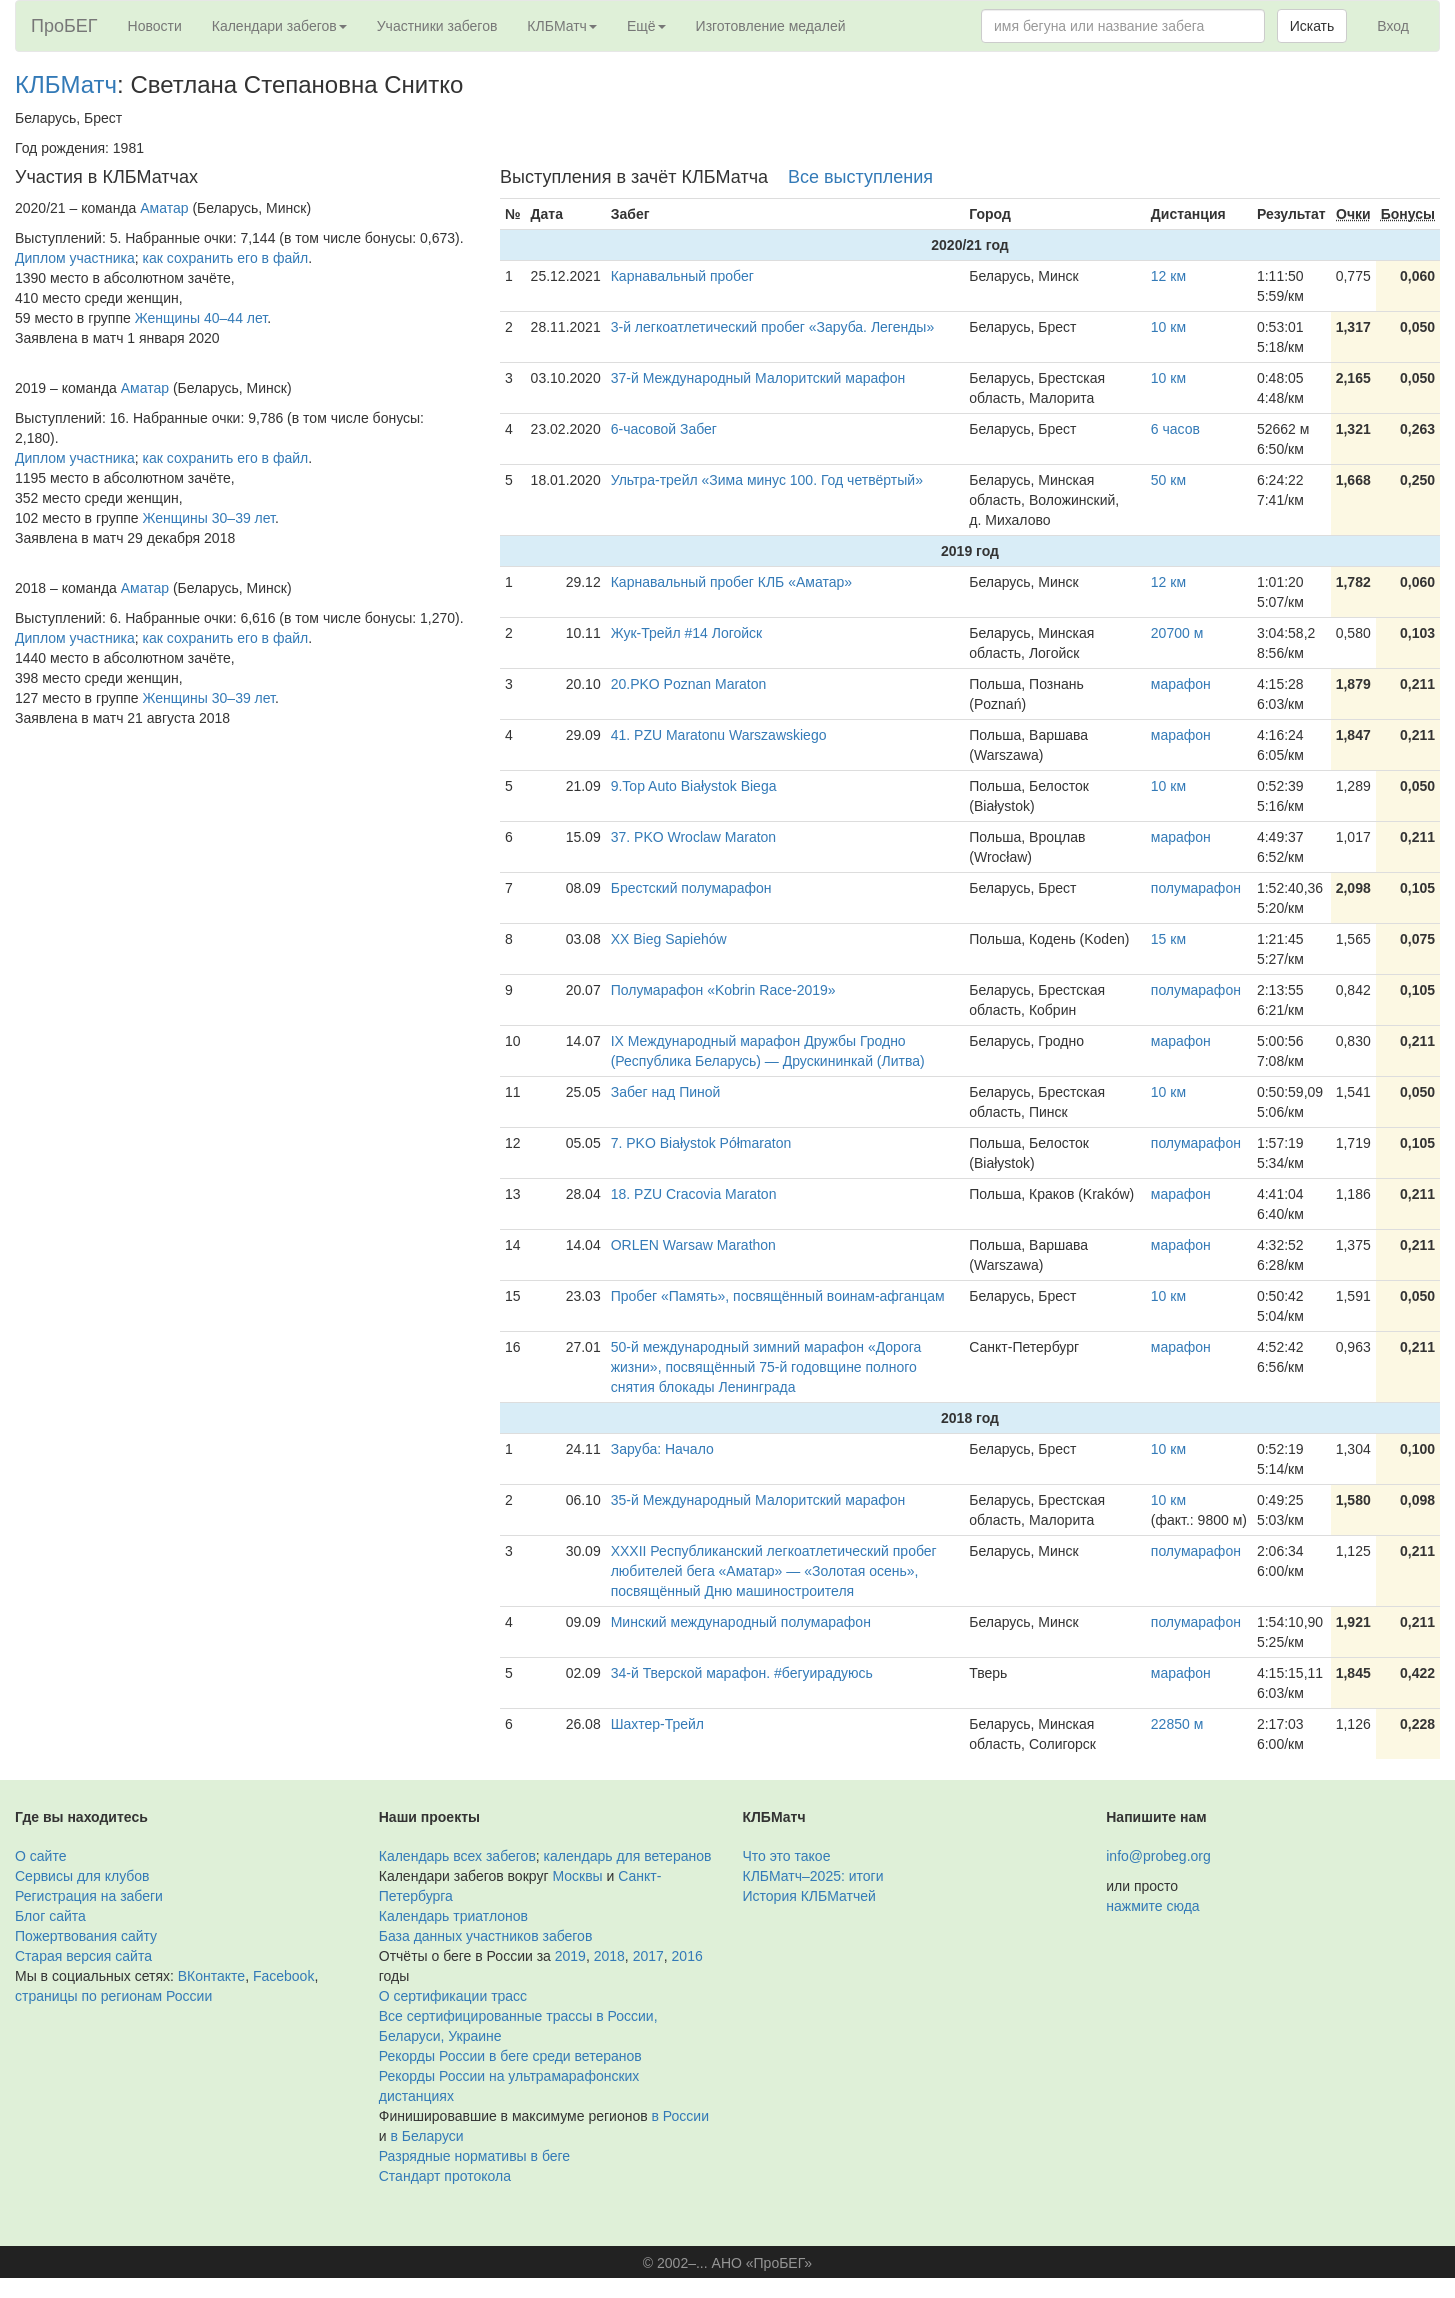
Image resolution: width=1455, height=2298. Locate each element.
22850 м (1177, 1724)
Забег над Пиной (666, 1092)
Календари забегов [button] (279, 26)
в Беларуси (426, 2136)
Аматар (164, 208)
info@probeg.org (1158, 1856)
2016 (687, 1956)
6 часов (1175, 429)
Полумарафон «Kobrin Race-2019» (723, 990)
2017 (648, 1956)
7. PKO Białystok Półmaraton (701, 1143)
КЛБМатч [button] (562, 26)
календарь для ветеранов (628, 1856)
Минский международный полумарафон (741, 1622)
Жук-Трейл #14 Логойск (687, 633)
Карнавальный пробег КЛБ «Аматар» (731, 582)
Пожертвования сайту (86, 1936)
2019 (570, 1956)
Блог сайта (50, 1916)
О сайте (40, 1856)
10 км (1168, 327)
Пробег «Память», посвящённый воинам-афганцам (778, 1296)
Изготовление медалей (771, 26)
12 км (1168, 276)
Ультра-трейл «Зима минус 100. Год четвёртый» (767, 480)
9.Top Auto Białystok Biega (694, 786)
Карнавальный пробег (682, 276)
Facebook (283, 1976)
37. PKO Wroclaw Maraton (693, 837)
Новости (155, 26)
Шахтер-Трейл (657, 1724)
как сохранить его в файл (226, 258)
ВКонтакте (211, 1976)
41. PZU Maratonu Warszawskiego (719, 735)
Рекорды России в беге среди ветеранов (510, 2056)
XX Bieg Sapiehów (669, 939)
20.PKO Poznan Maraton (689, 684)
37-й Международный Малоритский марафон (758, 378)
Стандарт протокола (445, 2176)
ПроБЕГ (64, 26)
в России (680, 2116)
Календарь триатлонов (453, 1916)
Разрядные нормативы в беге (474, 2156)
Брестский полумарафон (691, 888)
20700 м (1177, 633)
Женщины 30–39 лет (209, 518)
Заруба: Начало (662, 1449)
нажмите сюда (1152, 1906)
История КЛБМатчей (809, 1896)
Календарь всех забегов (457, 1856)
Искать (1312, 26)
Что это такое (787, 1856)
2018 (609, 1956)
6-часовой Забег (664, 429)
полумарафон (1196, 888)
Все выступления (860, 177)
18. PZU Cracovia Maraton (694, 1194)
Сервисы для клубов (82, 1876)
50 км (1168, 480)
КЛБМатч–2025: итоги (813, 1876)
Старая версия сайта (83, 1956)
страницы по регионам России (113, 1996)
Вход (1393, 26)
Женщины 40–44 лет (201, 318)
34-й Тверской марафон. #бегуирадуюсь (742, 1673)
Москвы (577, 1876)
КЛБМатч (66, 84)
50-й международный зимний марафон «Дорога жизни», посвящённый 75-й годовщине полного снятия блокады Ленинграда (766, 1367)
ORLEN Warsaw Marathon (693, 1245)
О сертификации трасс (453, 1996)
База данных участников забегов (486, 1936)
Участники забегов (437, 26)
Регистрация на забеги (89, 1896)
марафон (1181, 684)
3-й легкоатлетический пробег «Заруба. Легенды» (773, 327)
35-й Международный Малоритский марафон (758, 1500)
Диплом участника (75, 258)
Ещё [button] (646, 26)
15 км (1168, 939)
